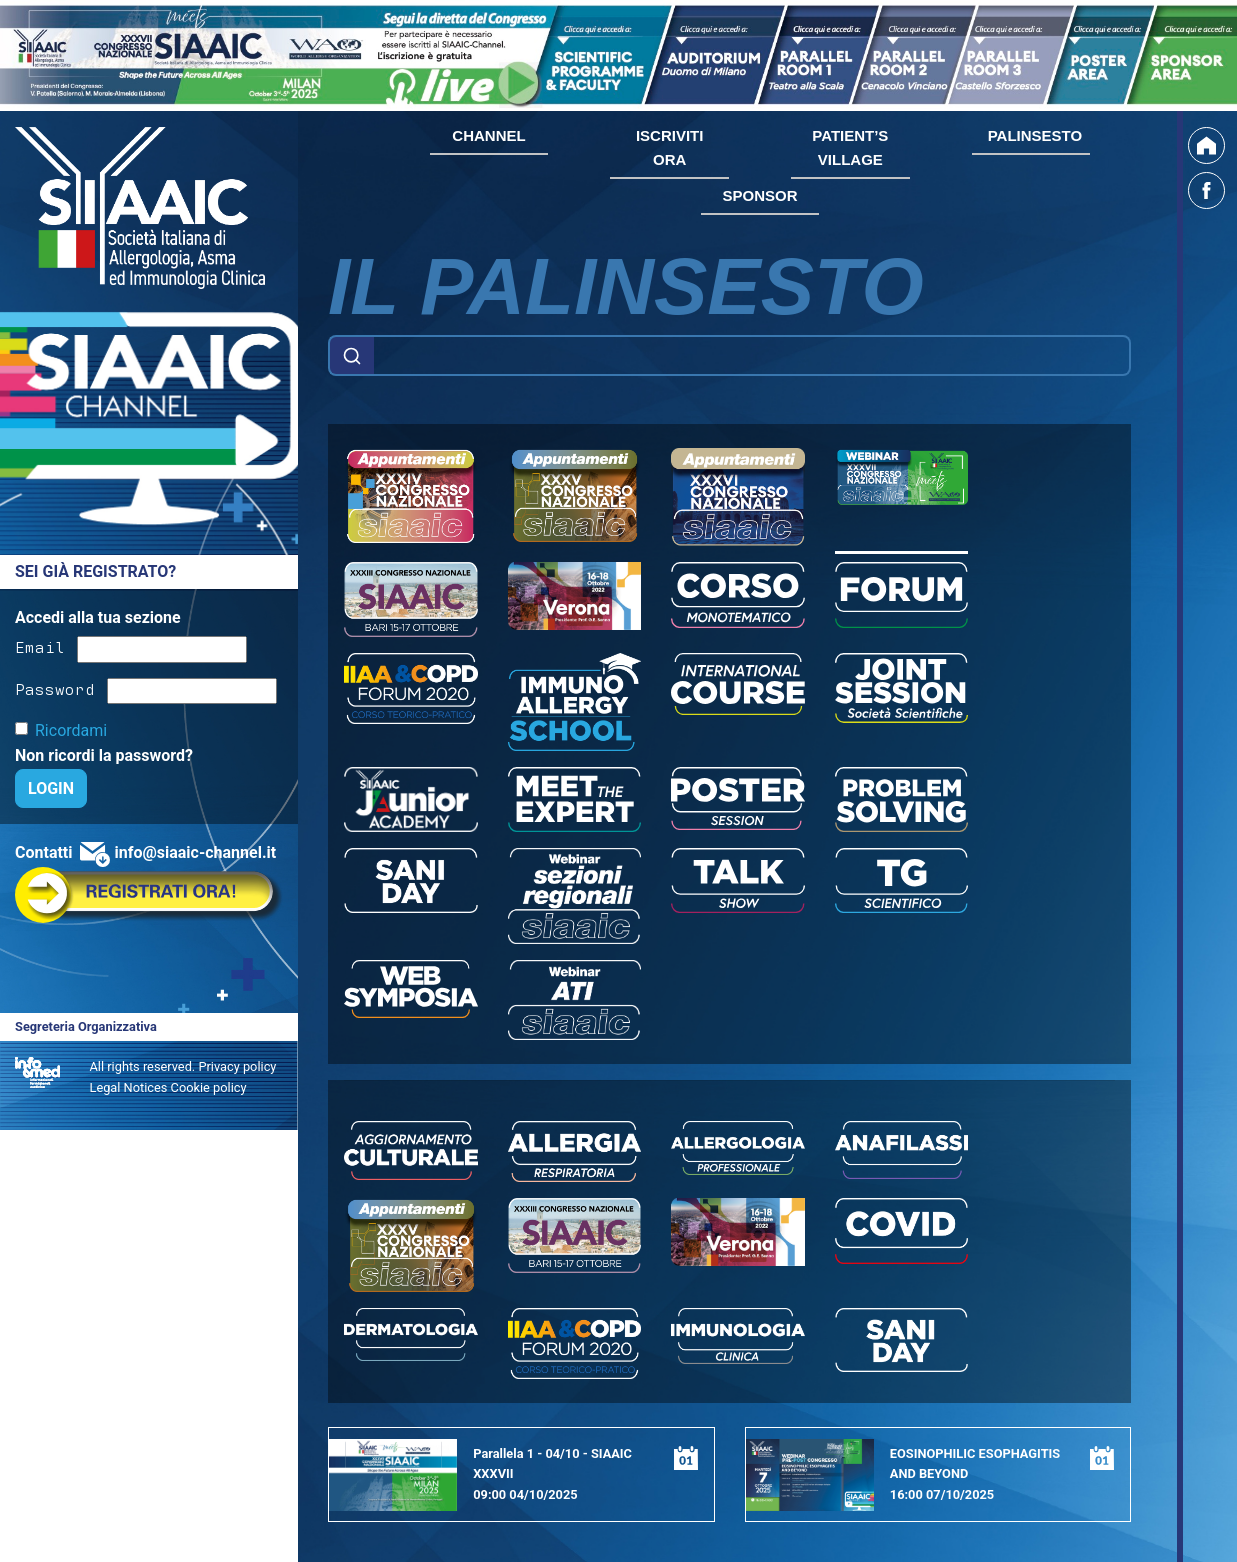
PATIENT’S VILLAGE (850, 147)
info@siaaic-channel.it (195, 852)
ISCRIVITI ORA (670, 147)
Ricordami (71, 730)
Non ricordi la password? (104, 755)
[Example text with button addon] (752, 356)
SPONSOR (759, 195)
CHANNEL (488, 135)
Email (40, 646)
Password (55, 688)
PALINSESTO (1035, 135)
